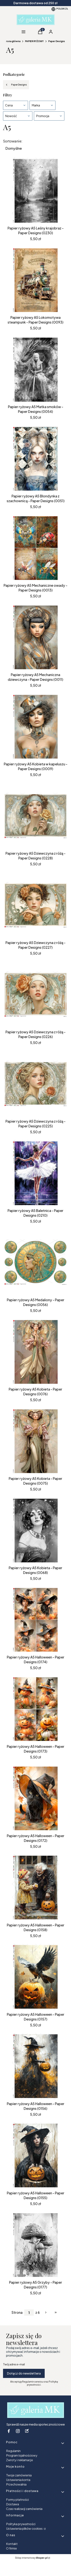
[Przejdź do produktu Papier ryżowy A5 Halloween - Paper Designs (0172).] (35, 1798)
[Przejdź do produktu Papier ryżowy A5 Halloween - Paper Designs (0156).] (35, 2066)
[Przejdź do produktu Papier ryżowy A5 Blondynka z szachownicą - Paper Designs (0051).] (35, 458)
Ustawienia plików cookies (24, 2528)
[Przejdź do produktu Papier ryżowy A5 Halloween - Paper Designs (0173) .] (35, 1709)
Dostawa (12, 2504)
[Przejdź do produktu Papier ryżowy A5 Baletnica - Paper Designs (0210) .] (35, 1173)
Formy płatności (17, 2500)
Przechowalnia (16, 2484)
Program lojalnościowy (21, 2455)
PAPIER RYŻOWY (34, 41)
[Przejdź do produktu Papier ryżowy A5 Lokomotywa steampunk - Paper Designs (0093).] (35, 280)
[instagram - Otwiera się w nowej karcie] (18, 2431)
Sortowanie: (12, 141)
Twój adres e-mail (14, 2364)
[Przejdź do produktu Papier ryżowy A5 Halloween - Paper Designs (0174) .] (35, 1620)
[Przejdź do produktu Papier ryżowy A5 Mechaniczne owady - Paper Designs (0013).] (35, 548)
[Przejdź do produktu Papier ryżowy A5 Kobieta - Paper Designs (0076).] (35, 1352)
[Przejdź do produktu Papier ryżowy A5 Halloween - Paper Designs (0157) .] (35, 1977)
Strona (17, 2312)
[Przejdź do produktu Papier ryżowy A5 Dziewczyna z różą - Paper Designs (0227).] (35, 905)
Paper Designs (56, 41)
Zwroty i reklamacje (19, 2460)
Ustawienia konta (18, 2480)
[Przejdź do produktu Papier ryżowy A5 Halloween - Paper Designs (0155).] (35, 2155)
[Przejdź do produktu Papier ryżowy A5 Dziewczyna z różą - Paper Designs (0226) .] (35, 994)
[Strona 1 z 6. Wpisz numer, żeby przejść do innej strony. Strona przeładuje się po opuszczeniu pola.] (29, 2312)
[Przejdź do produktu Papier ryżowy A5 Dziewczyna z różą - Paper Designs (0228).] (35, 816)
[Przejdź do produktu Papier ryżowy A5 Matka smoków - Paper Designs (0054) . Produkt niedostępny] (35, 369)
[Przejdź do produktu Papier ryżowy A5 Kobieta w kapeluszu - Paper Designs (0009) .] (35, 726)
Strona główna (11, 41)
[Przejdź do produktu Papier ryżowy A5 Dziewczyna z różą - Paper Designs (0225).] (35, 1084)
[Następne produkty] (46, 2312)
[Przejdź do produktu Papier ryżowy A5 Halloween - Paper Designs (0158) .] (35, 1887)
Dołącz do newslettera (24, 2373)
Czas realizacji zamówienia (24, 2509)
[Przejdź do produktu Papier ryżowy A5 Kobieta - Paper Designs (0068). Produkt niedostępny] (35, 1530)
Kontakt (12, 2544)
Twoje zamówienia (19, 2475)
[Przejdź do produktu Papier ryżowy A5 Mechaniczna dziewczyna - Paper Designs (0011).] (35, 637)
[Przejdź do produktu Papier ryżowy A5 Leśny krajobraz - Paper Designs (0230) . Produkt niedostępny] (35, 190)
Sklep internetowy (31, 2557)
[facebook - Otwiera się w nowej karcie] (8, 2431)
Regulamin (13, 2451)
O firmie (11, 2548)
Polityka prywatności (20, 2524)
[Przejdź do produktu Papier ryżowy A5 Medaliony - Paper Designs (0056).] (35, 1262)
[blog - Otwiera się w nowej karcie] (27, 2431)
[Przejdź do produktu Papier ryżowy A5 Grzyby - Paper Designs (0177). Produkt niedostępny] (35, 2245)
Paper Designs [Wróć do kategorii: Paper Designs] (16, 84)
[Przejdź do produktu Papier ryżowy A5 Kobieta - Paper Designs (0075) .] (35, 1441)
